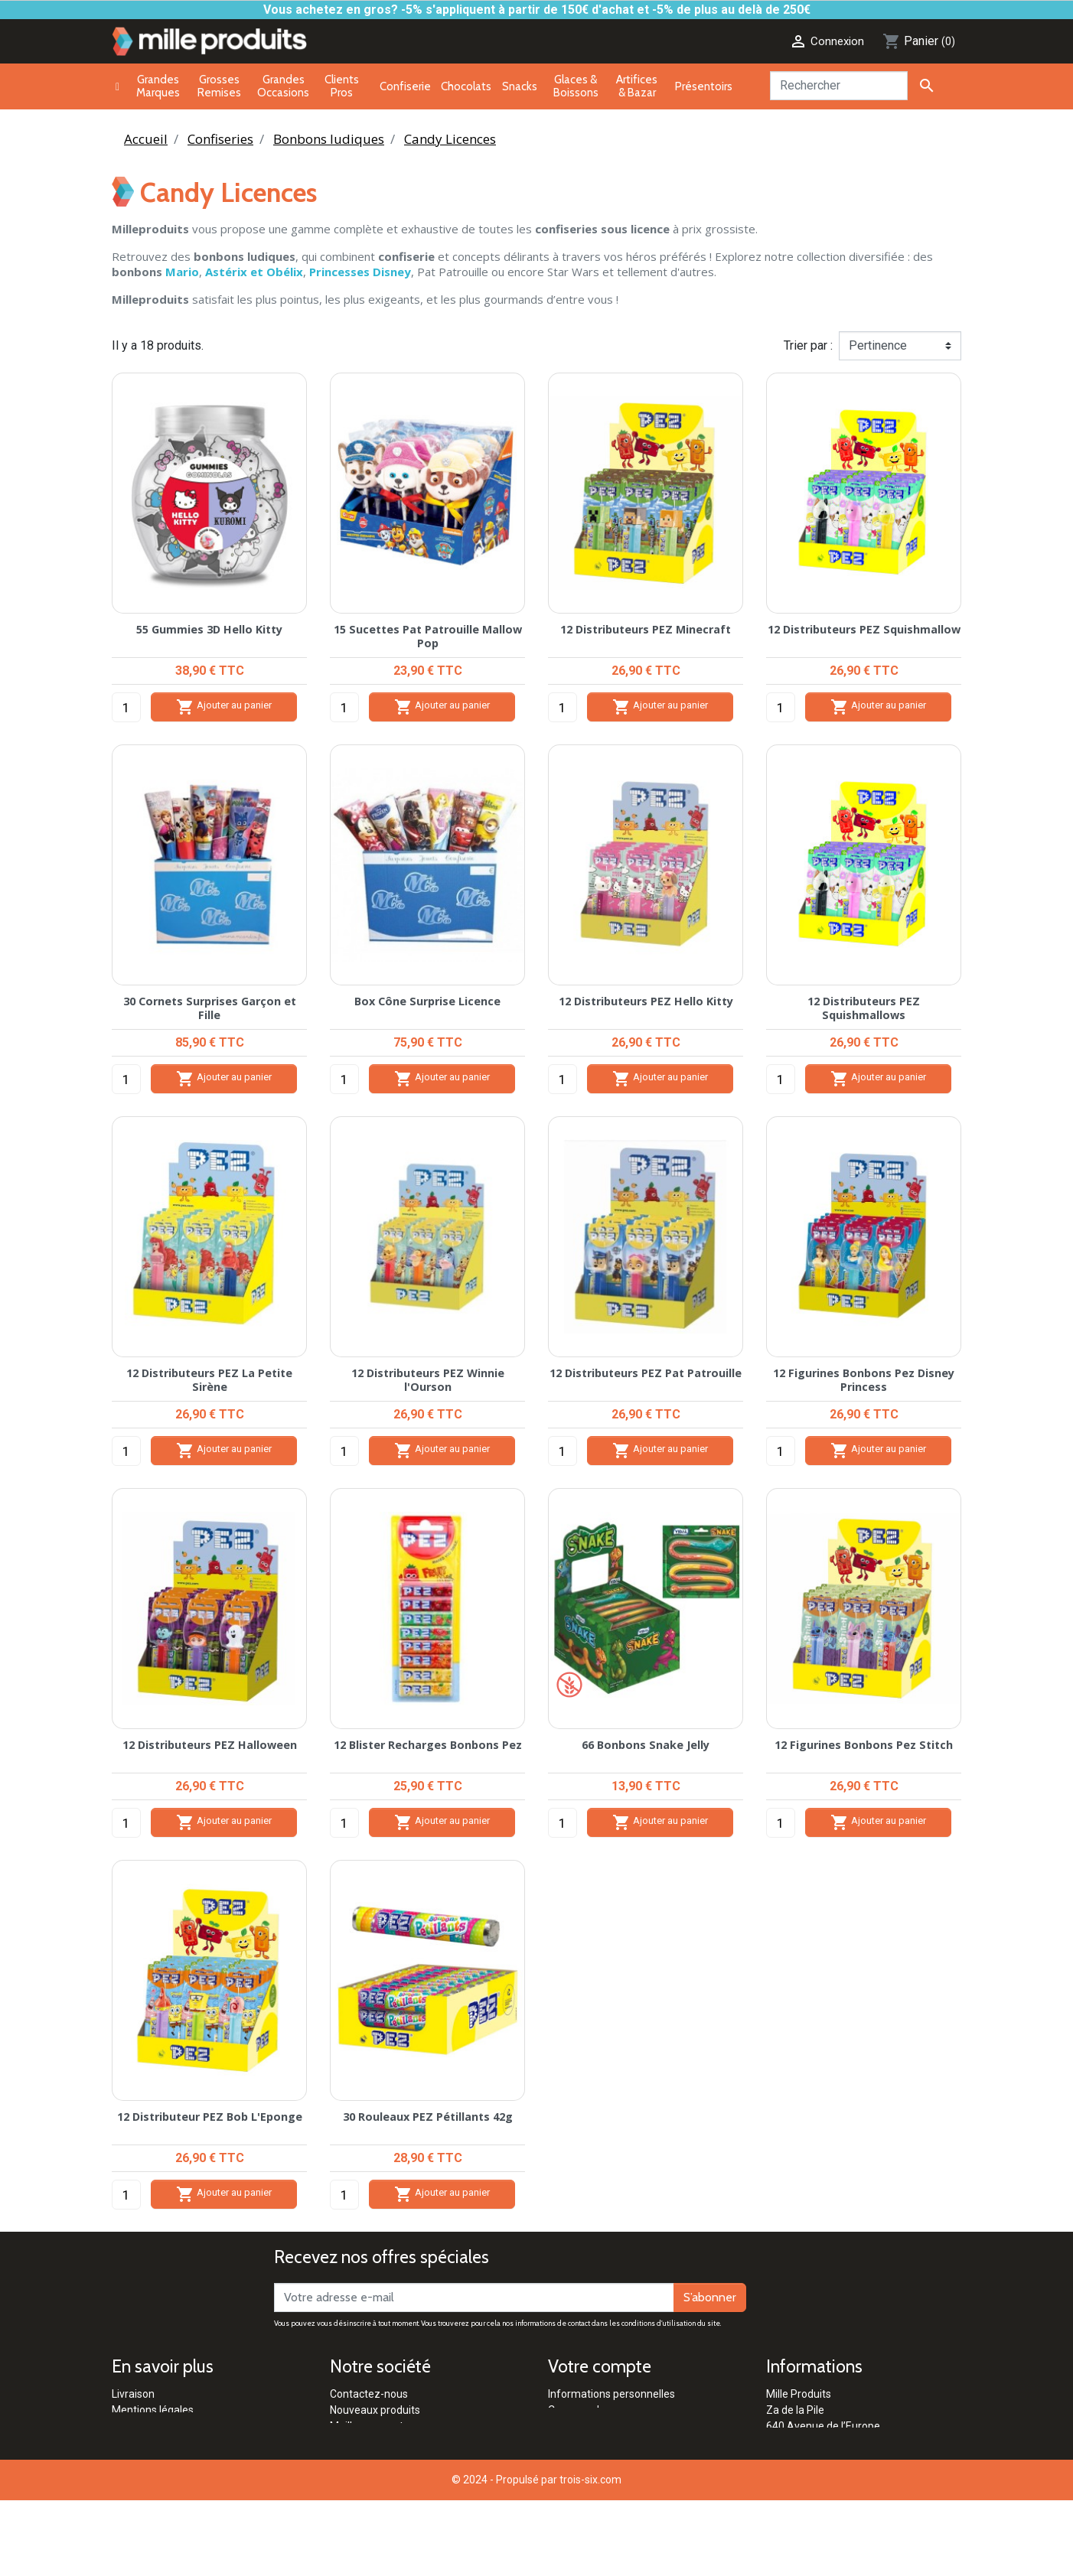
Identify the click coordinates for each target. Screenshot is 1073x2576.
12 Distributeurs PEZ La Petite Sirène (209, 1379)
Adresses (571, 2442)
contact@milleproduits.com (832, 2474)
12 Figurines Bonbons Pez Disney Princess (863, 1379)
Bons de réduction (591, 2458)
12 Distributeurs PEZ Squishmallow (864, 629)
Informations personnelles (611, 2394)
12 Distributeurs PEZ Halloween (209, 1744)
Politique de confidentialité (176, 2458)
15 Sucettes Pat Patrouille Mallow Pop (428, 636)
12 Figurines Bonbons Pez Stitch (864, 1744)
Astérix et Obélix (254, 271)
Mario (182, 271)
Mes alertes (576, 2474)
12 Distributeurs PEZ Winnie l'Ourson (427, 1379)
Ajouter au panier (224, 707)
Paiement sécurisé (157, 2426)
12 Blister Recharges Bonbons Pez (428, 1744)
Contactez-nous (369, 2394)
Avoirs (563, 2426)
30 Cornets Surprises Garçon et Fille (209, 1007)
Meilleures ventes (372, 2426)
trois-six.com (590, 2555)
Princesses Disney (360, 271)
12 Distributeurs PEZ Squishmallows (863, 1007)
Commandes (579, 2410)
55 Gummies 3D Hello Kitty (209, 629)
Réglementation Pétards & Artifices (415, 2474)
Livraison (133, 2394)
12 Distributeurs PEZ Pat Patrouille (646, 1373)
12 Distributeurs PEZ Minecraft (645, 629)
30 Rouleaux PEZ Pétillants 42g (428, 2116)
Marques (351, 2442)
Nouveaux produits (375, 2410)
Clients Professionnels (384, 2458)
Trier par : (808, 345)
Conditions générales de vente (185, 2442)
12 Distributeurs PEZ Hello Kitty (646, 1001)
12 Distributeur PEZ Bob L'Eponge (209, 2116)
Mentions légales (153, 2410)
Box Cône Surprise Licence (427, 1001)
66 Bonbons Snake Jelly (645, 1744)
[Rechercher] (839, 85)
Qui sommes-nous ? (378, 2490)
